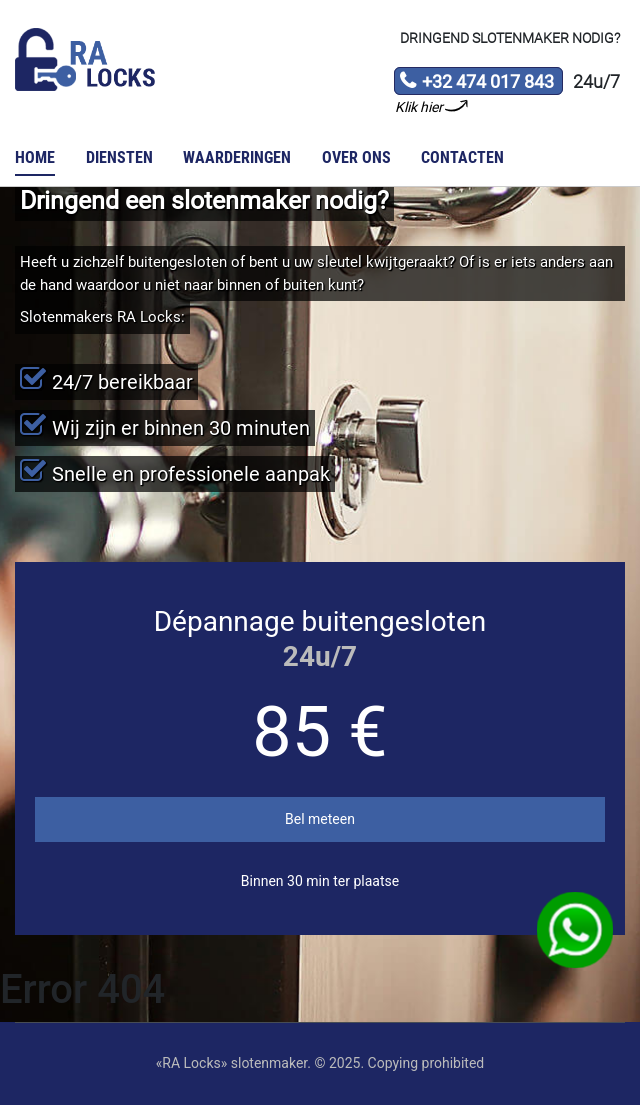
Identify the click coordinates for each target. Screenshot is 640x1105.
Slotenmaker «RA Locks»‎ (85, 60)
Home (35, 157)
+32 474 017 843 (476, 83)
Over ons (356, 157)
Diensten (119, 157)
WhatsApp (575, 930)
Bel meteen (320, 819)
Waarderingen (237, 157)
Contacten (462, 157)
